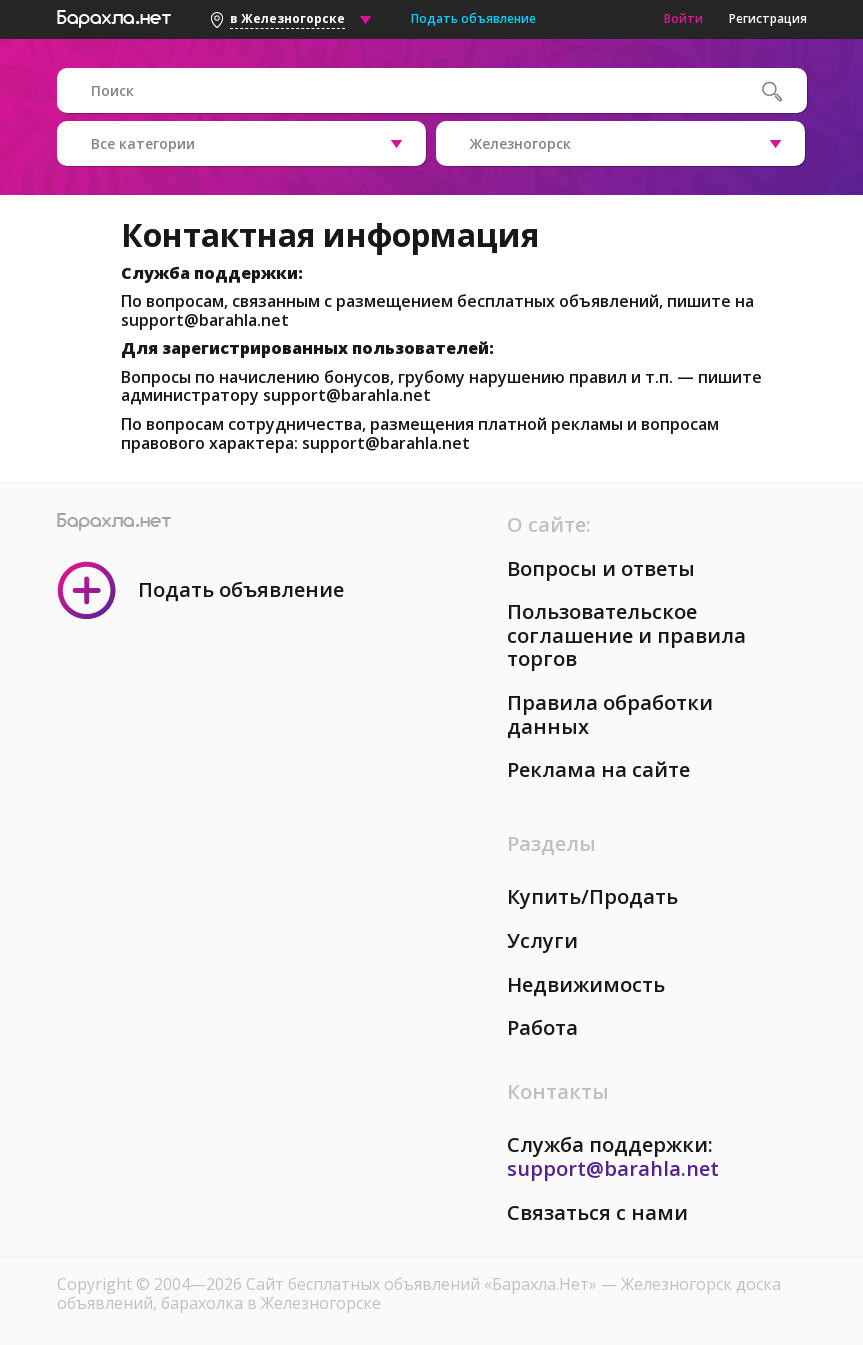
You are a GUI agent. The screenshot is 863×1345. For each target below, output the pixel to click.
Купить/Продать (592, 896)
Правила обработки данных (610, 714)
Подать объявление (473, 18)
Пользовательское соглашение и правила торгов (626, 635)
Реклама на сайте (598, 769)
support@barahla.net (205, 320)
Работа (542, 1027)
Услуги (542, 940)
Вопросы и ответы (601, 568)
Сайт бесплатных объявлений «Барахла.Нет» (423, 1284)
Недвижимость (586, 984)
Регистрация (768, 18)
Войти (683, 18)
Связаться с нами (597, 1212)
